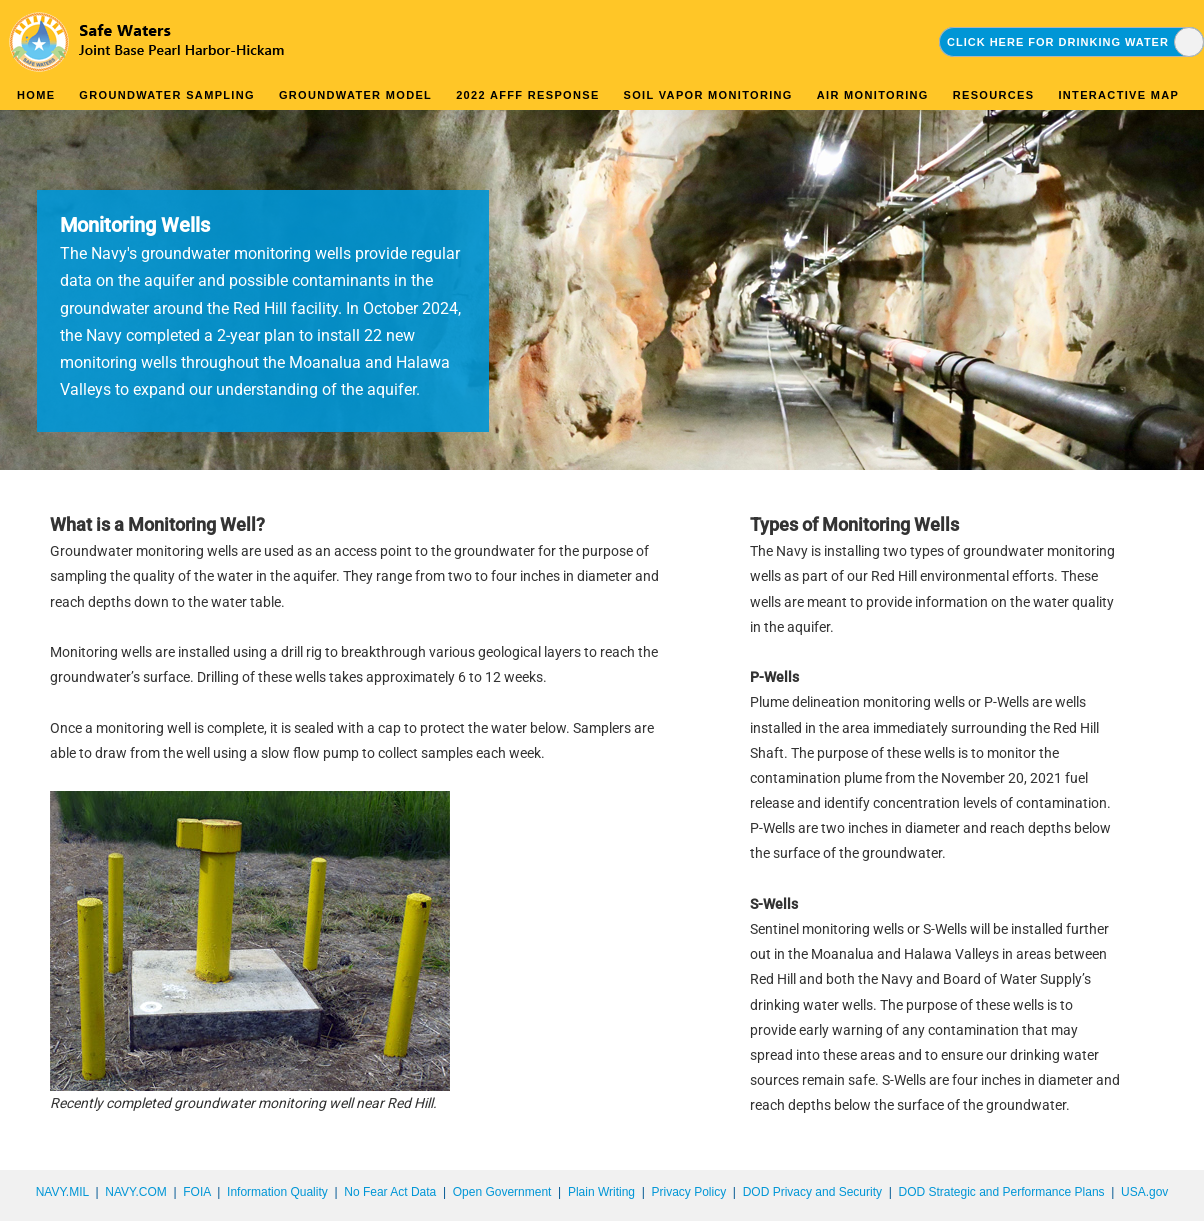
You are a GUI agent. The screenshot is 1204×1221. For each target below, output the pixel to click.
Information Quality (277, 1192)
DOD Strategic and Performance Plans (1001, 1192)
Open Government (502, 1192)
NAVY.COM (136, 1192)
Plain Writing (601, 1192)
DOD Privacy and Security (812, 1192)
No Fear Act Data (390, 1192)
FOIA (196, 1192)
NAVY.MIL (62, 1192)
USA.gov (1144, 1192)
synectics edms (1163, 1214)
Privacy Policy (688, 1192)
